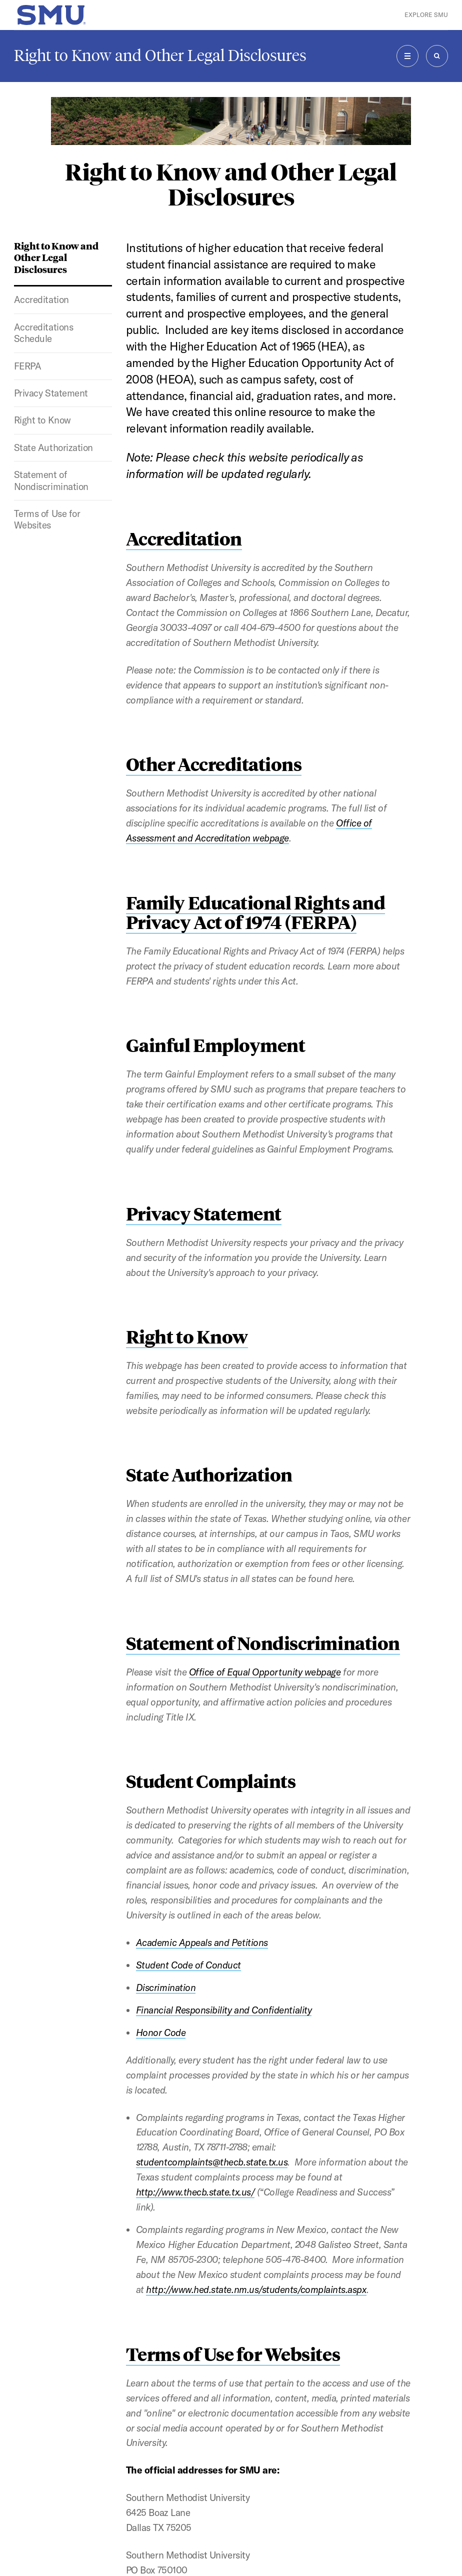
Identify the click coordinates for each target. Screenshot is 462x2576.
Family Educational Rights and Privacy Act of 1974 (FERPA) (255, 912)
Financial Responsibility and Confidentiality (224, 2010)
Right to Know (42, 420)
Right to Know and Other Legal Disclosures (160, 56)
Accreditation (41, 300)
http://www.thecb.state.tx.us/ (195, 2192)
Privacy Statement (51, 393)
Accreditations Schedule (43, 332)
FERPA (28, 366)
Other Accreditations (214, 764)
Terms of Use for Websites (47, 519)
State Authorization (53, 448)
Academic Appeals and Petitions (202, 1942)
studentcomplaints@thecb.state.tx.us (212, 2162)
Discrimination (166, 1988)
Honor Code (161, 2032)
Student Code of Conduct (188, 1965)
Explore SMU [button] (426, 14)
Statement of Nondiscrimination (51, 480)
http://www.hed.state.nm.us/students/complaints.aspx (256, 2290)
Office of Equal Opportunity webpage (265, 1672)
